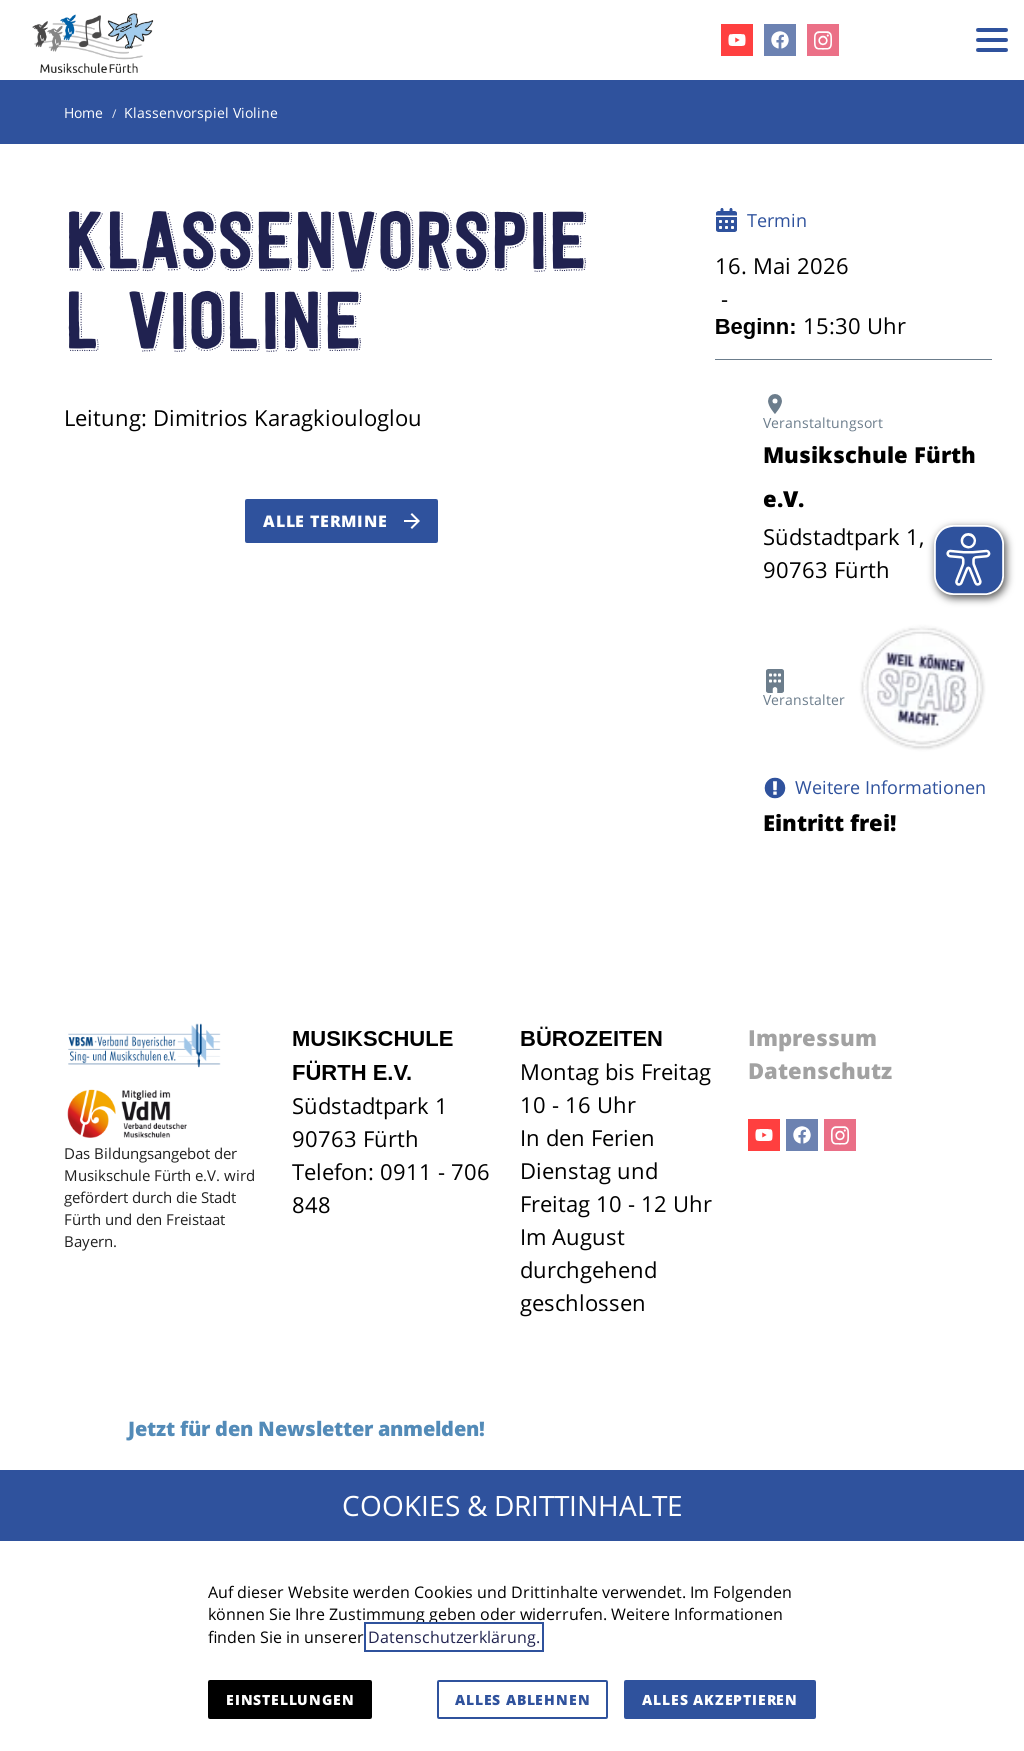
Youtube (764, 1135)
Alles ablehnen (522, 1699)
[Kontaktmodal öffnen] (932, 40)
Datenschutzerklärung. (454, 1637)
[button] (992, 40)
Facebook (802, 1135)
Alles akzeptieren (720, 1699)
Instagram (840, 1135)
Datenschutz (820, 1070)
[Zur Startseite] (93, 40)
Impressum (812, 1037)
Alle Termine (325, 521)
